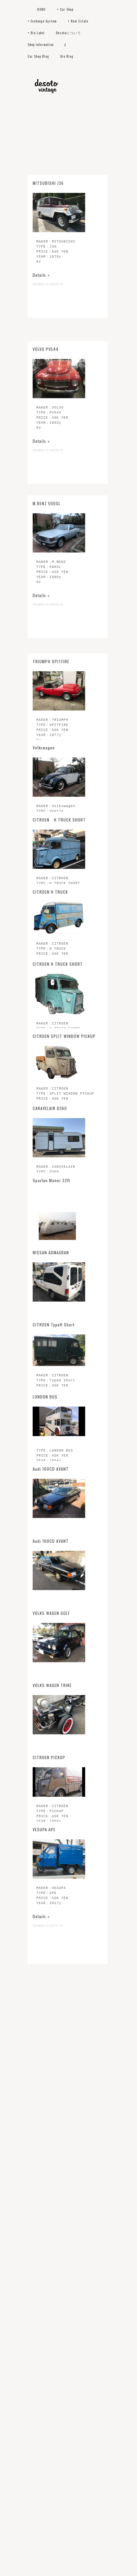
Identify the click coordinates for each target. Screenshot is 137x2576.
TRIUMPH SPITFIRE (51, 675)
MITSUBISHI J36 (48, 324)
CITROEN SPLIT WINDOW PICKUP (64, 1036)
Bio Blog (66, 56)
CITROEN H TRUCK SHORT (59, 820)
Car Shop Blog (38, 56)
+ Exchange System (42, 20)
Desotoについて (68, 32)
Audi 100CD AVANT (51, 1469)
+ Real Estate (78, 20)
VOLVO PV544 (46, 512)
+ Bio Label (36, 32)
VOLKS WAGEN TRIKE (52, 1685)
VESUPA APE (44, 1829)
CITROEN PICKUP (49, 1757)
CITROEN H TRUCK (50, 892)
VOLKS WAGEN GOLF (51, 1613)
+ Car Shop (65, 9)
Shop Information (41, 44)
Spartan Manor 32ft (51, 1180)
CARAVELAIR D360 (50, 1108)
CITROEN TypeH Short (53, 1324)
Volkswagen (44, 747)
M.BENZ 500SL (47, 603)
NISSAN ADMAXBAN (51, 1252)
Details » (41, 416)
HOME (41, 9)
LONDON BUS (45, 1397)
